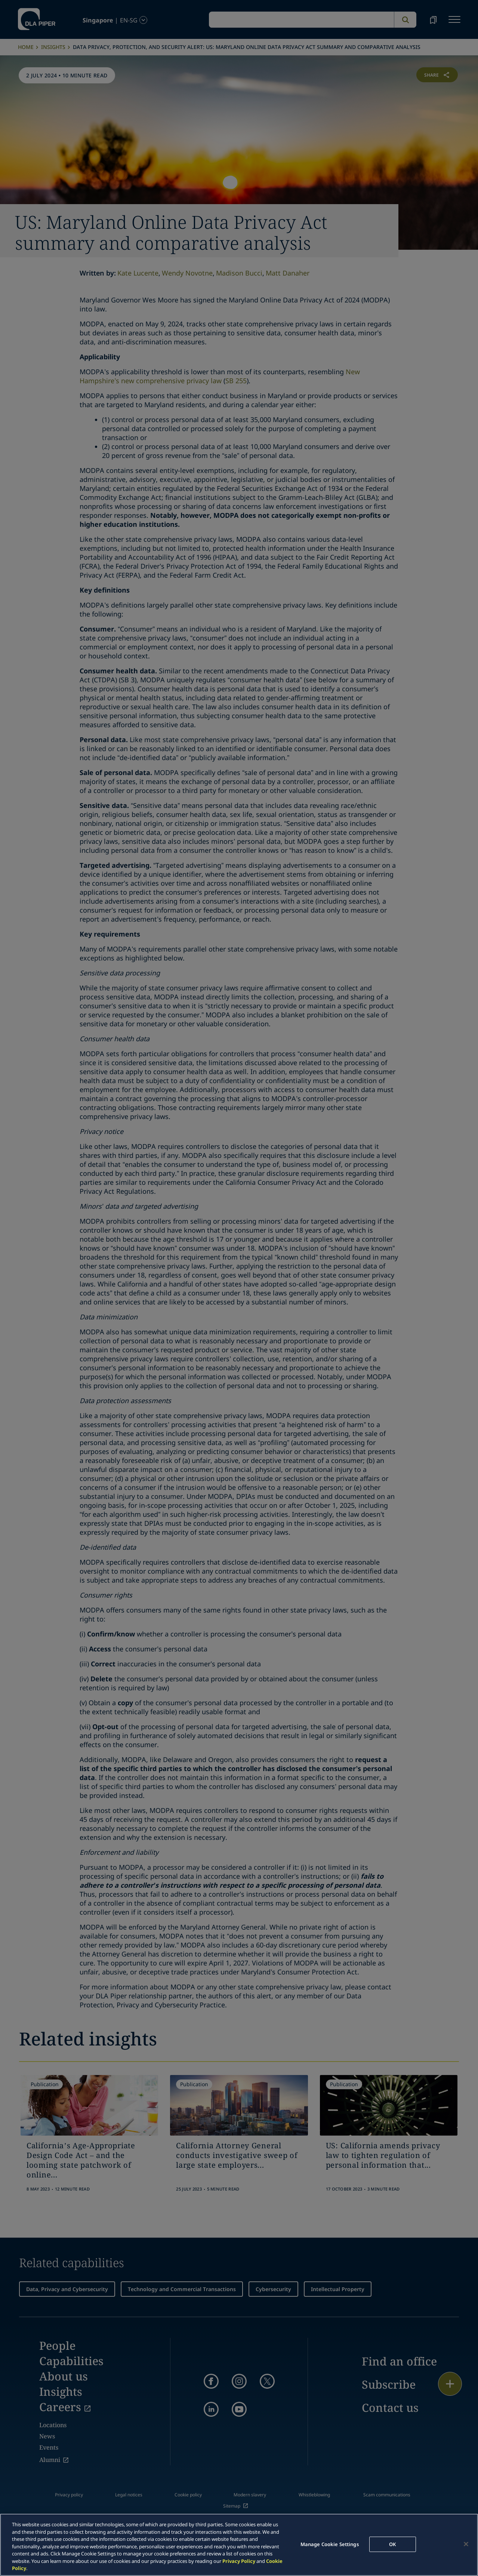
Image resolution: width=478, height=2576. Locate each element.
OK (392, 2543)
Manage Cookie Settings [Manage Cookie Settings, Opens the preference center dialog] (329, 2543)
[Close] (466, 2544)
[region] (239, 2545)
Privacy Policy (238, 2561)
